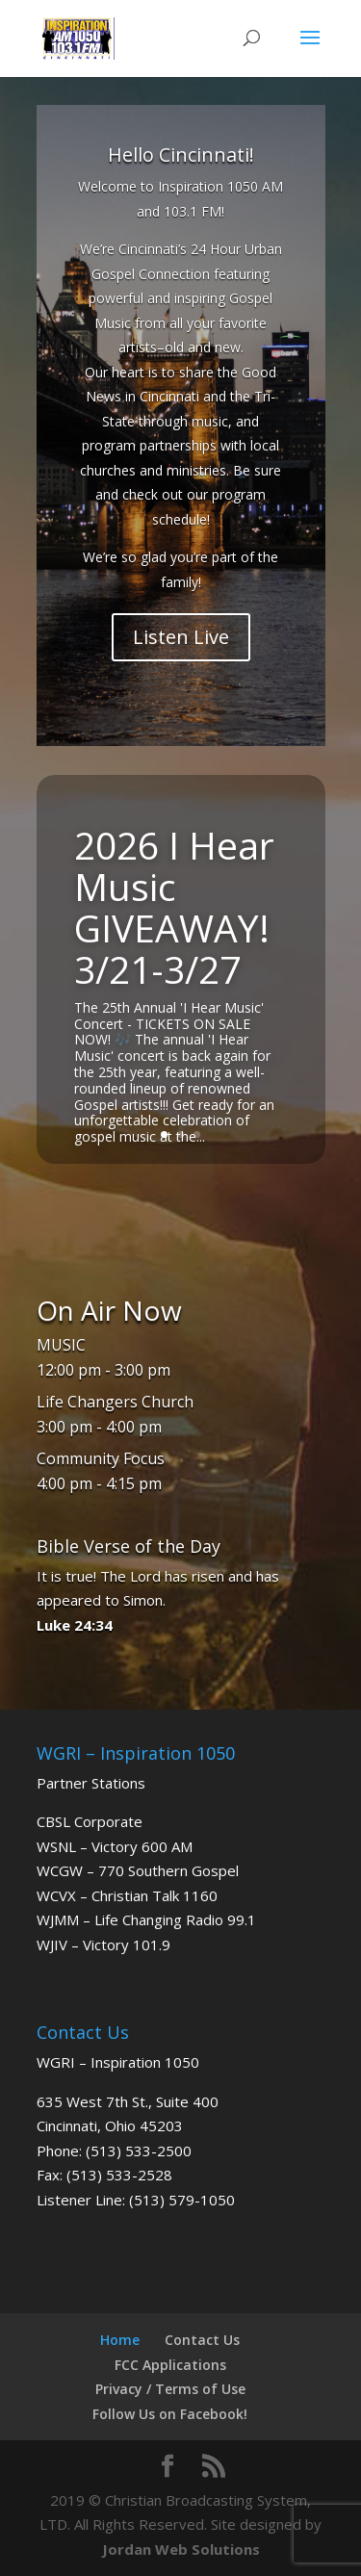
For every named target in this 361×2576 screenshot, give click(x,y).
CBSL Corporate (89, 1821)
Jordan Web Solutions (181, 2549)
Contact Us (202, 2340)
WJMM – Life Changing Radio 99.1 (146, 1919)
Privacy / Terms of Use (170, 2389)
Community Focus (101, 1458)
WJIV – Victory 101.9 (103, 1944)
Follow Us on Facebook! (169, 2414)
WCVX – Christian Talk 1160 (127, 1895)
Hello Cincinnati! (181, 154)
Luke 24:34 (75, 1625)
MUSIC (61, 1344)
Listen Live (181, 637)
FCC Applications (170, 2365)
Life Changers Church (115, 1401)
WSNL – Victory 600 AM (115, 1846)
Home (120, 2340)
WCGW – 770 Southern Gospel (138, 1870)
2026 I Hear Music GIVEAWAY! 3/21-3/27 (174, 906)
